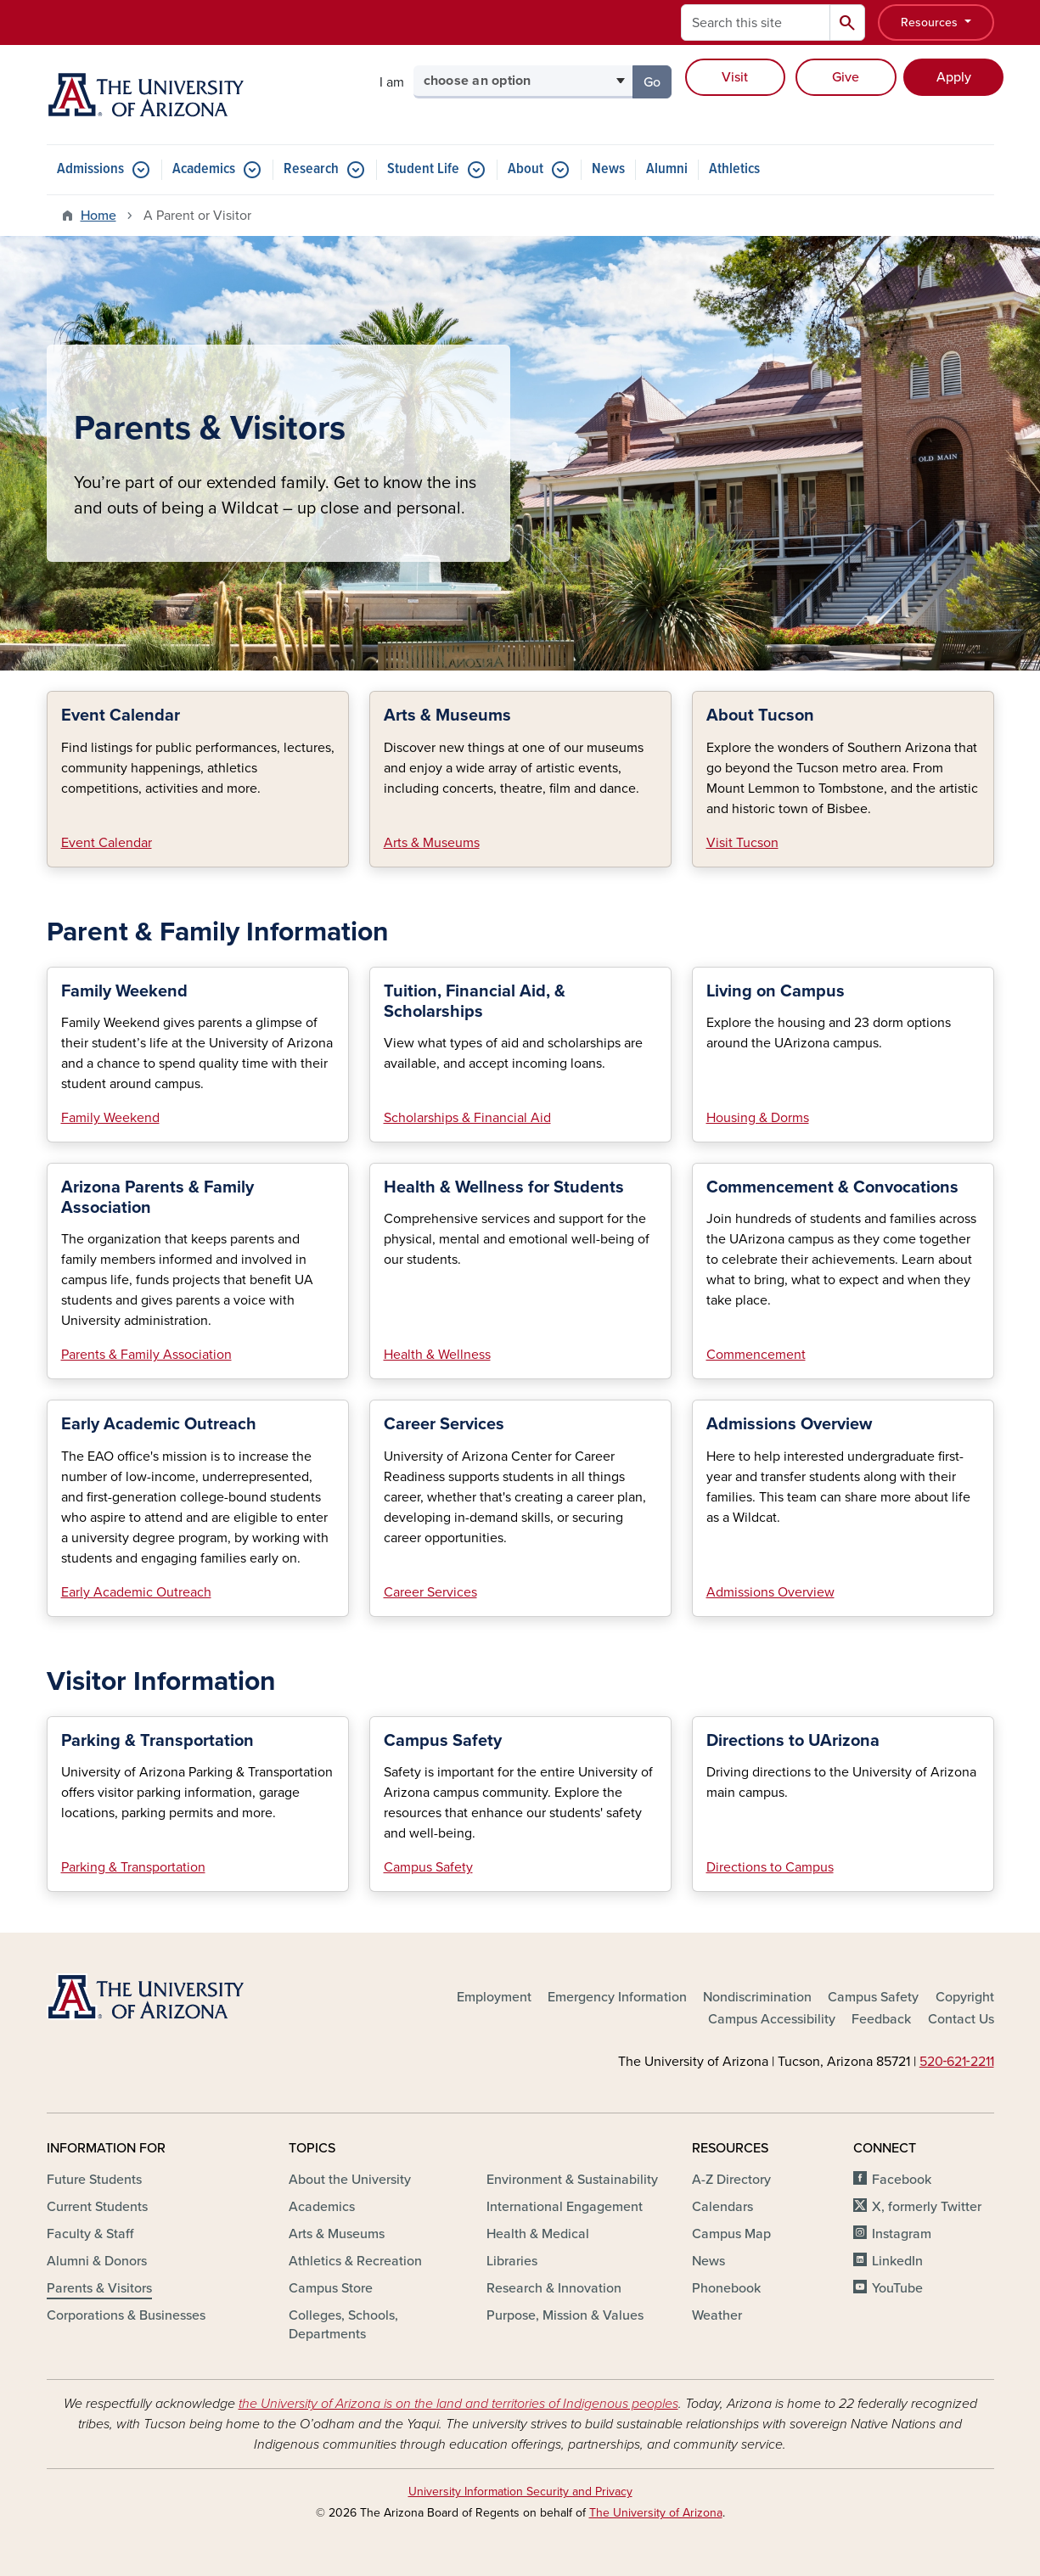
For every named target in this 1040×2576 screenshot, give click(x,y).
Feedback (881, 2019)
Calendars (722, 2206)
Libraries (511, 2261)
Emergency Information (617, 1997)
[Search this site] (755, 22)
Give (845, 77)
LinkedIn (897, 2261)
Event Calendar (106, 842)
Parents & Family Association (146, 1354)
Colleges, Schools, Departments (343, 2325)
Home (98, 215)
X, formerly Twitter (926, 2206)
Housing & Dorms (757, 1117)
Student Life (423, 169)
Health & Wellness (437, 1354)
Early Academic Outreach (136, 1592)
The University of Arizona (655, 2513)
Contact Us (961, 2019)
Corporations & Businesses (126, 2315)
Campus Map (731, 2233)
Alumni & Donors (97, 2261)
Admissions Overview (770, 1592)
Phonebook (726, 2288)
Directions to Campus (770, 1867)
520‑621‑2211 (956, 2061)
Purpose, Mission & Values (565, 2315)
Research (311, 169)
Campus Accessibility (771, 2019)
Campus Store (331, 2288)
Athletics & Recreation (355, 2261)
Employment (494, 1997)
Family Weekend (110, 1117)
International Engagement (564, 2206)
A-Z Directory (731, 2179)
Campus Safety (428, 1867)
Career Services (430, 1592)
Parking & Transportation (133, 1867)
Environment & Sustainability (572, 2179)
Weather (717, 2315)
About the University (350, 2179)
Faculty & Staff (90, 2233)
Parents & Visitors (99, 2288)
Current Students (97, 2206)
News (608, 169)
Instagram (901, 2233)
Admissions (90, 169)
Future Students (94, 2179)
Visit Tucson (742, 842)
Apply (953, 77)
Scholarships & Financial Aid (467, 1117)
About (525, 169)
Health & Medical (537, 2233)
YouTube (897, 2288)
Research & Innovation (553, 2288)
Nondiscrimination (757, 1997)
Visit (735, 77)
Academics (203, 169)
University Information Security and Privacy (520, 2491)
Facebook (901, 2179)
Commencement (756, 1354)
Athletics (734, 169)
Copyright (965, 1997)
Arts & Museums (432, 842)
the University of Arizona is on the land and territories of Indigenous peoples (458, 2403)
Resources (931, 22)
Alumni (667, 169)
